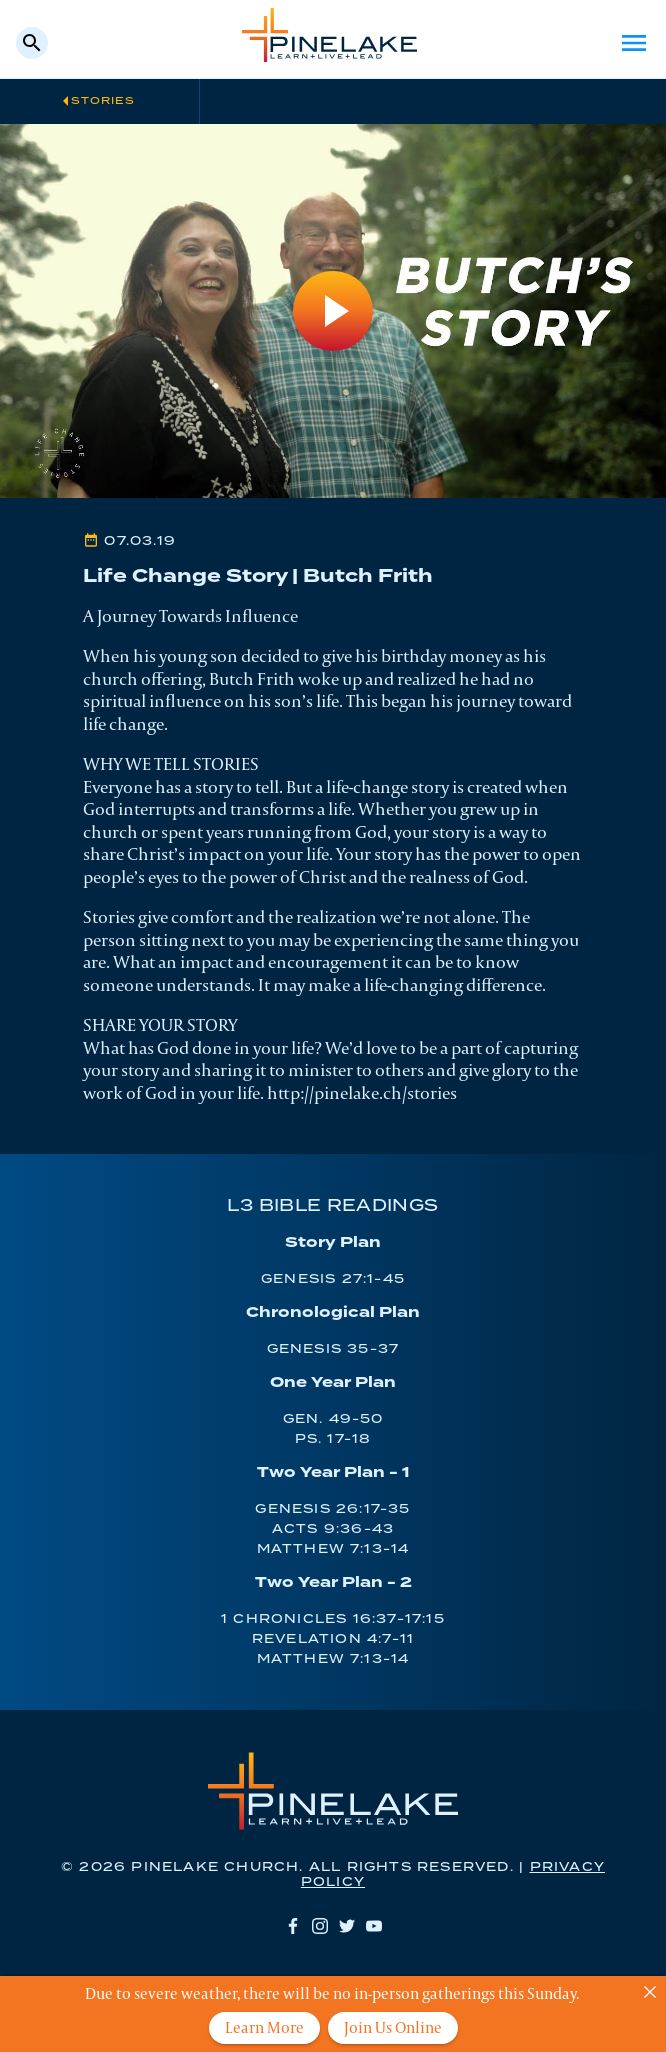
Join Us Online (393, 2027)
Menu (634, 43)
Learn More (264, 2027)
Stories (103, 101)
